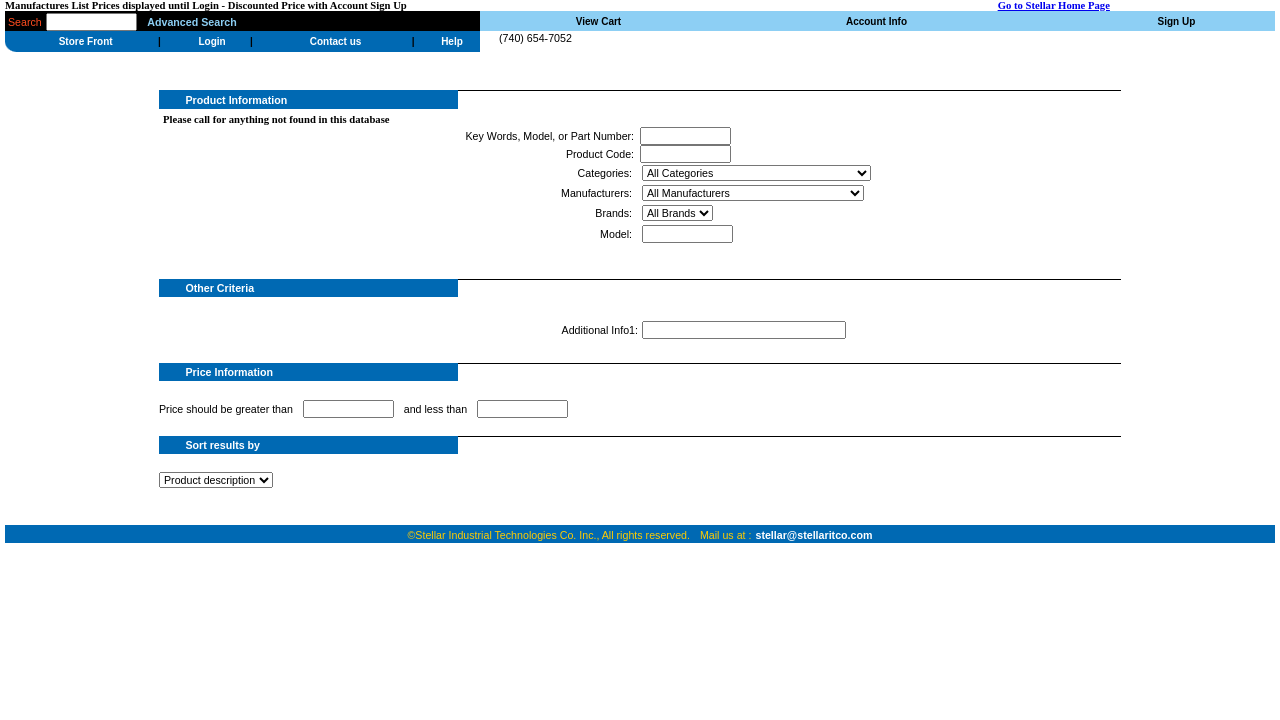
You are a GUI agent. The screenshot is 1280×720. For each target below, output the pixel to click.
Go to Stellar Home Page (1054, 5)
